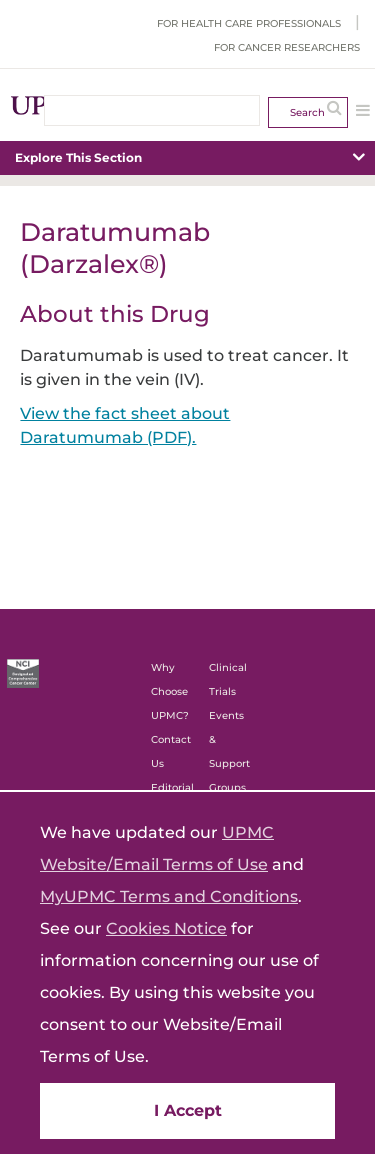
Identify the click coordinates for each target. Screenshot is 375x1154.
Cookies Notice (166, 928)
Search (307, 112)
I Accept (188, 1110)
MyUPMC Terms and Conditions (169, 896)
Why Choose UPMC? (170, 691)
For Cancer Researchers (287, 47)
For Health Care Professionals (249, 23)
